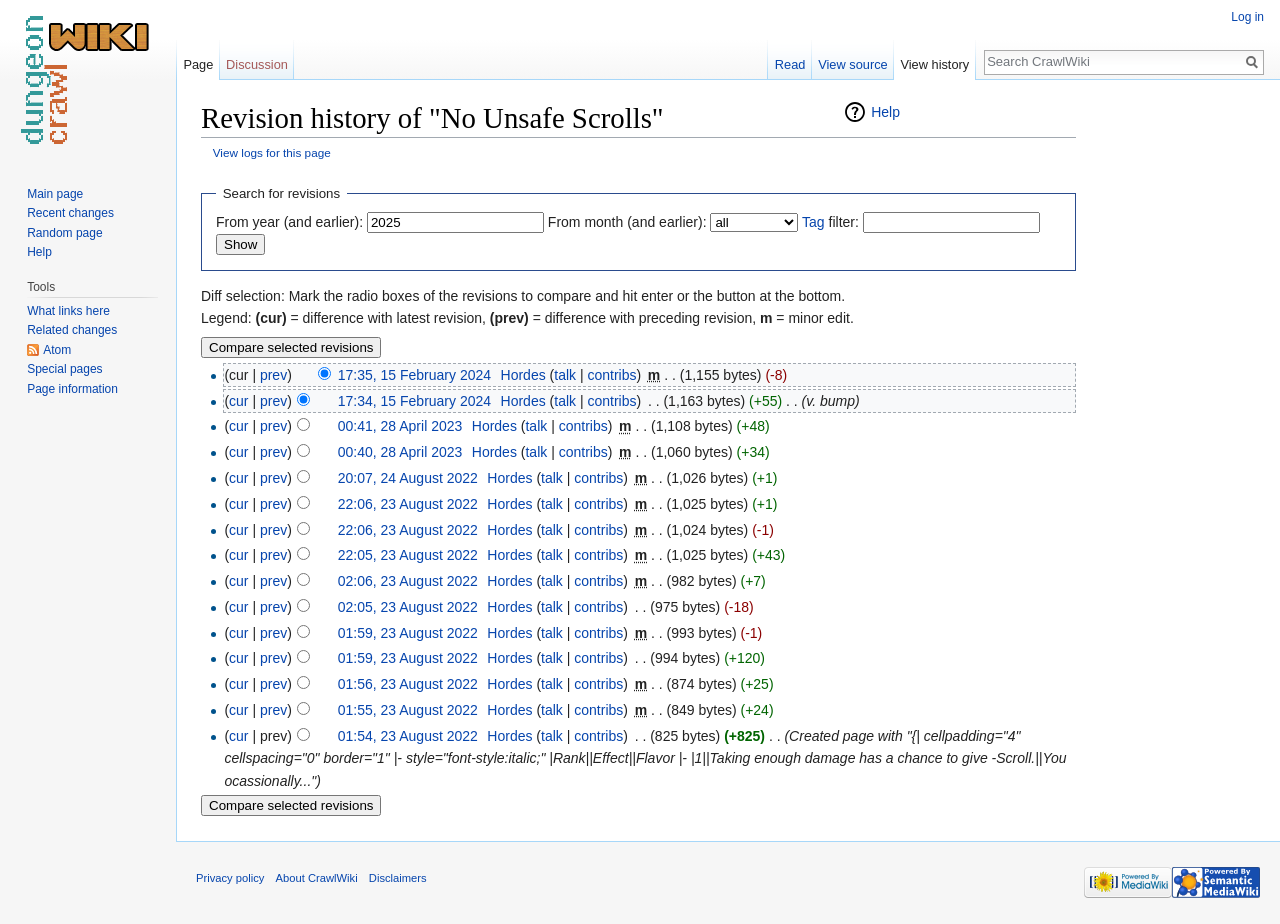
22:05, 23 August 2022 (408, 555)
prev (273, 375)
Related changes (72, 330)
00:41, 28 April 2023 (400, 426)
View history (934, 64)
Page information (72, 389)
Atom (57, 350)
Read (790, 64)
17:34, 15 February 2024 (414, 401)
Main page (55, 194)
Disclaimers (398, 878)
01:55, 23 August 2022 (408, 710)
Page (198, 64)
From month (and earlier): (627, 222)
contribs (611, 375)
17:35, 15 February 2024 (414, 375)
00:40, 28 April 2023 (400, 452)
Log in (1247, 17)
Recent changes (70, 213)
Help (885, 112)
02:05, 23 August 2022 (408, 607)
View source (852, 64)
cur (238, 401)
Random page (64, 233)
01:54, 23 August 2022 (408, 736)
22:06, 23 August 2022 (408, 504)
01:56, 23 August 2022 (408, 684)
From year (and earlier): (289, 222)
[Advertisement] (1176, 400)
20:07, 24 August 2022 (408, 478)
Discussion (257, 64)
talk (565, 375)
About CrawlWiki (317, 878)
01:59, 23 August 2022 (408, 633)
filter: (830, 222)
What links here (68, 311)
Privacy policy (230, 878)
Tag (813, 222)
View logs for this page (272, 152)
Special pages (64, 369)
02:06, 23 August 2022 (408, 581)
